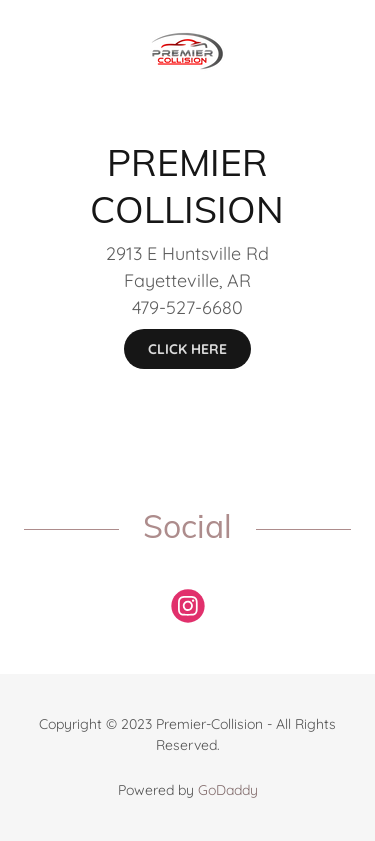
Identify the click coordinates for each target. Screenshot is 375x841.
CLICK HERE (187, 349)
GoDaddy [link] (228, 790)
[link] (187, 21)
